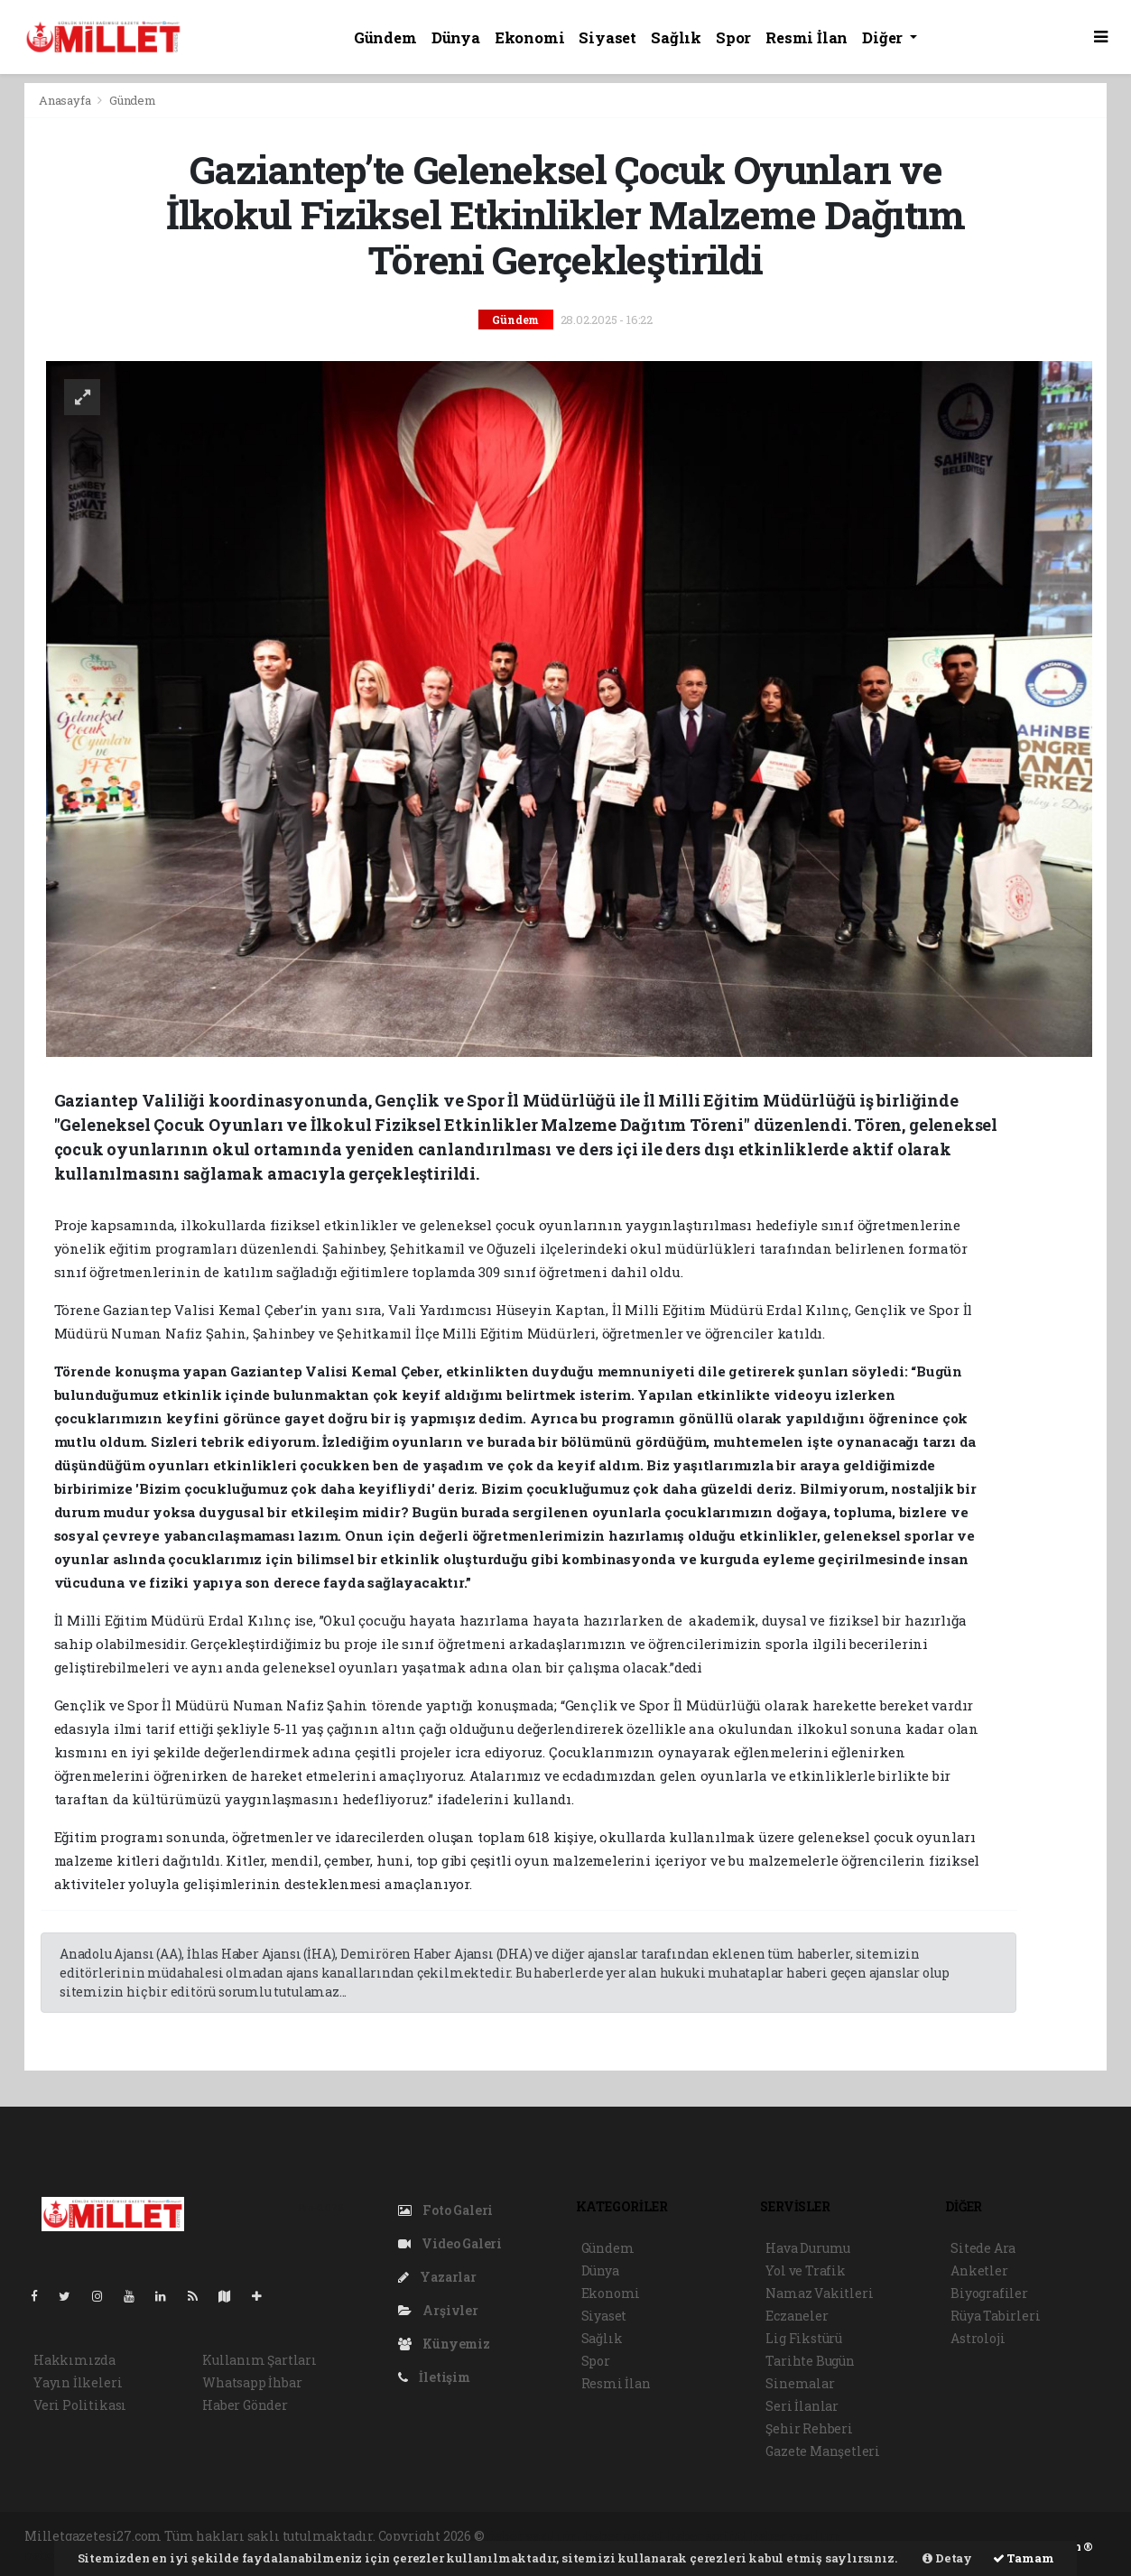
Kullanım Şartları (259, 2359)
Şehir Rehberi (809, 2428)
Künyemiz (444, 2343)
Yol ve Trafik (805, 2270)
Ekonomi (530, 37)
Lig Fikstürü (803, 2338)
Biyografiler (989, 2293)
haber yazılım (795, 2535)
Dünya (455, 37)
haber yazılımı (534, 2535)
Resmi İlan (806, 37)
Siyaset (607, 37)
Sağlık (676, 37)
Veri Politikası (79, 2405)
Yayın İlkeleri (77, 2382)
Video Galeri (450, 2243)
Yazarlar (437, 2276)
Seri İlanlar (802, 2405)
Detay (947, 2558)
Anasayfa (66, 100)
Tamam (1023, 2558)
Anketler (978, 2270)
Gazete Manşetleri (822, 2451)
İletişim (434, 2377)
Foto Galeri (446, 2210)
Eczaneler (796, 2315)
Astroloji (977, 2338)
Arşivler (438, 2310)
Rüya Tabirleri (995, 2315)
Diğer (884, 37)
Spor (733, 37)
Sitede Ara (982, 2247)
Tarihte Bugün (810, 2360)
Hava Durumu (807, 2247)
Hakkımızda (74, 2359)
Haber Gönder (245, 2405)
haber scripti (707, 2535)
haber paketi (625, 2535)
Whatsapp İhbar (251, 2382)
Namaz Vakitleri (819, 2293)
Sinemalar (799, 2383)
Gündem (385, 37)
